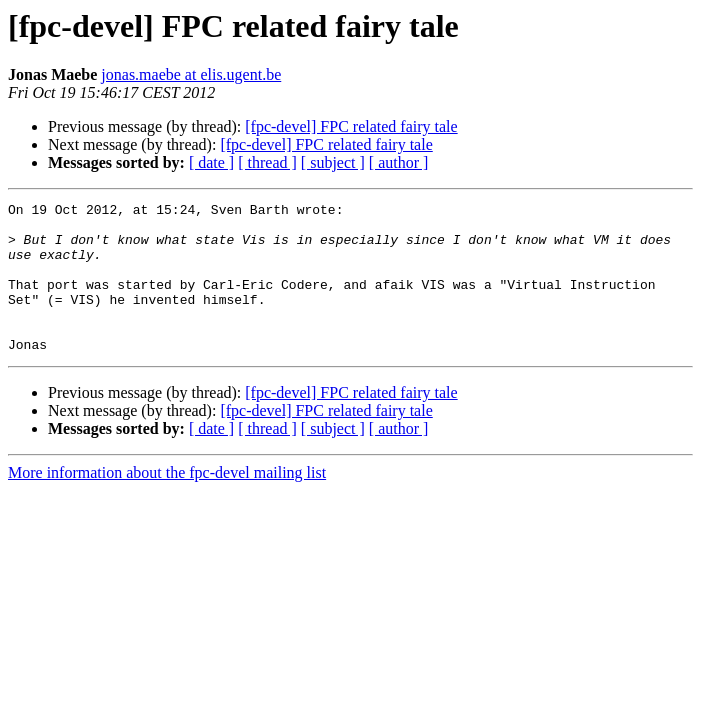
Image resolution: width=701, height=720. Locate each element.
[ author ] (399, 162)
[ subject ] (333, 162)
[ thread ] (267, 162)
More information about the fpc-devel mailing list (167, 502)
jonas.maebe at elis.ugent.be (191, 74)
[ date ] (211, 162)
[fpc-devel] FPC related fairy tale (351, 126)
